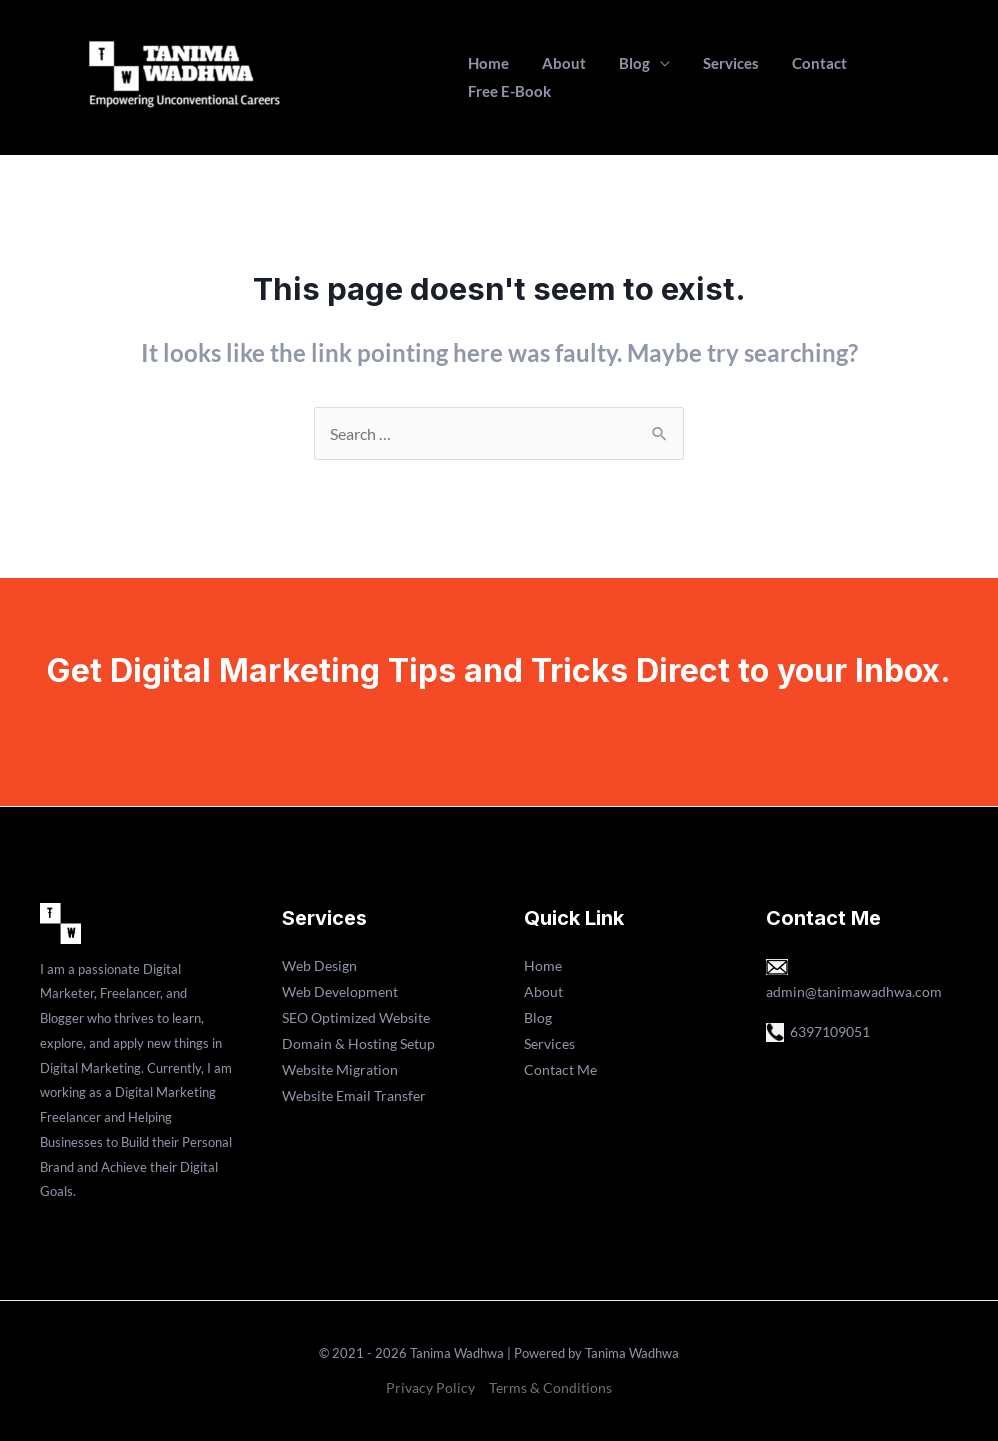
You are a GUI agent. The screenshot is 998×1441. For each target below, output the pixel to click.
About (563, 77)
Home (494, 77)
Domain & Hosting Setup (358, 1043)
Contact (797, 77)
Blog (626, 77)
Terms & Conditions (550, 1387)
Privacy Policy (430, 1387)
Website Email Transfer (354, 1095)
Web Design (319, 965)
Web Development (340, 991)
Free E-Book (892, 77)
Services (716, 77)
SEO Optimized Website (356, 1017)
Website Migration (340, 1069)
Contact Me (560, 1069)
